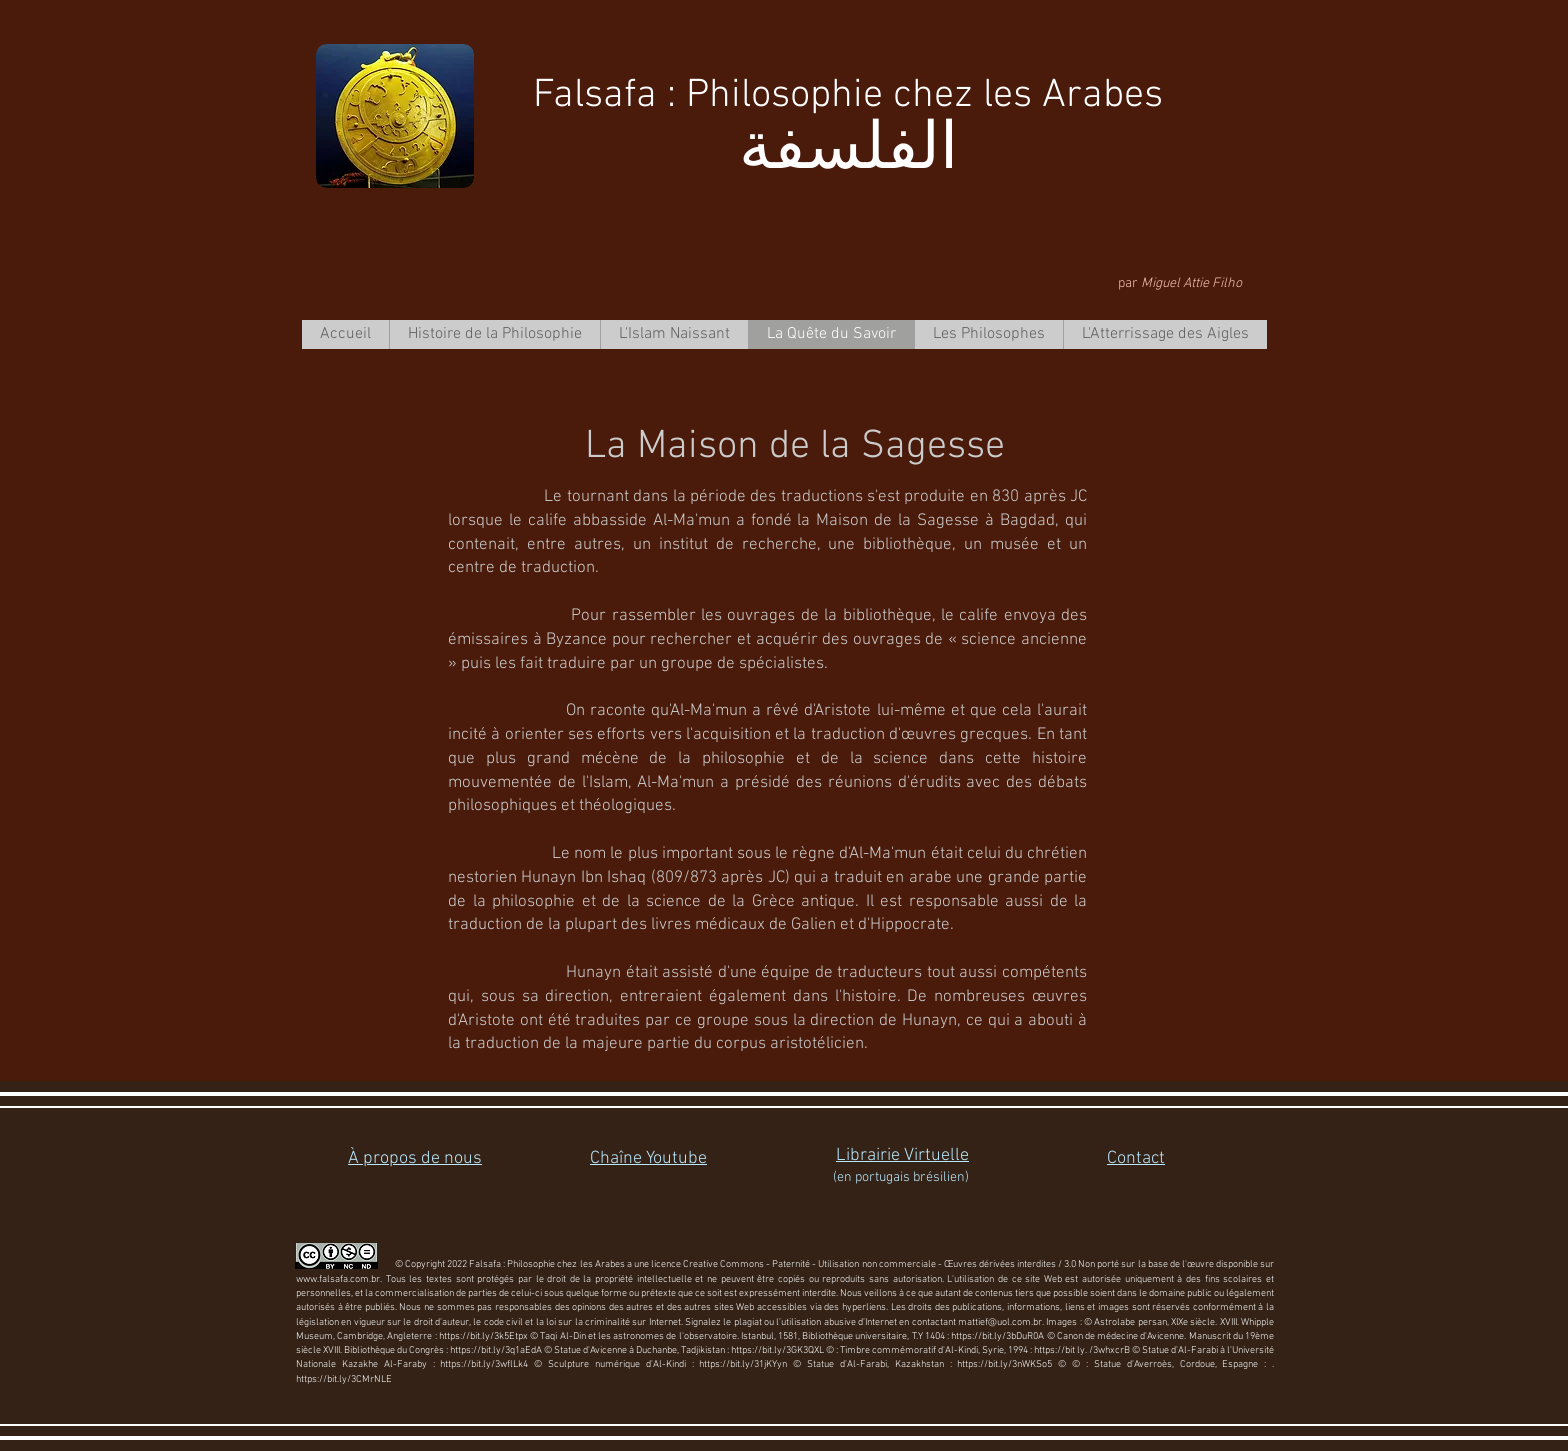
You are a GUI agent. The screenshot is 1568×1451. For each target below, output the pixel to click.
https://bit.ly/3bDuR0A (997, 1336)
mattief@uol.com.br (1000, 1322)
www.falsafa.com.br (338, 1279)
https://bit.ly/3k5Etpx (483, 1336)
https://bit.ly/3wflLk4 (484, 1364)
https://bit (1054, 1350)
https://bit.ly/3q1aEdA (496, 1350)
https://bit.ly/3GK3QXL (777, 1350)
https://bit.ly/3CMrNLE (344, 1379)
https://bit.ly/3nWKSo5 (1004, 1364)
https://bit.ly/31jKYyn (743, 1364)
